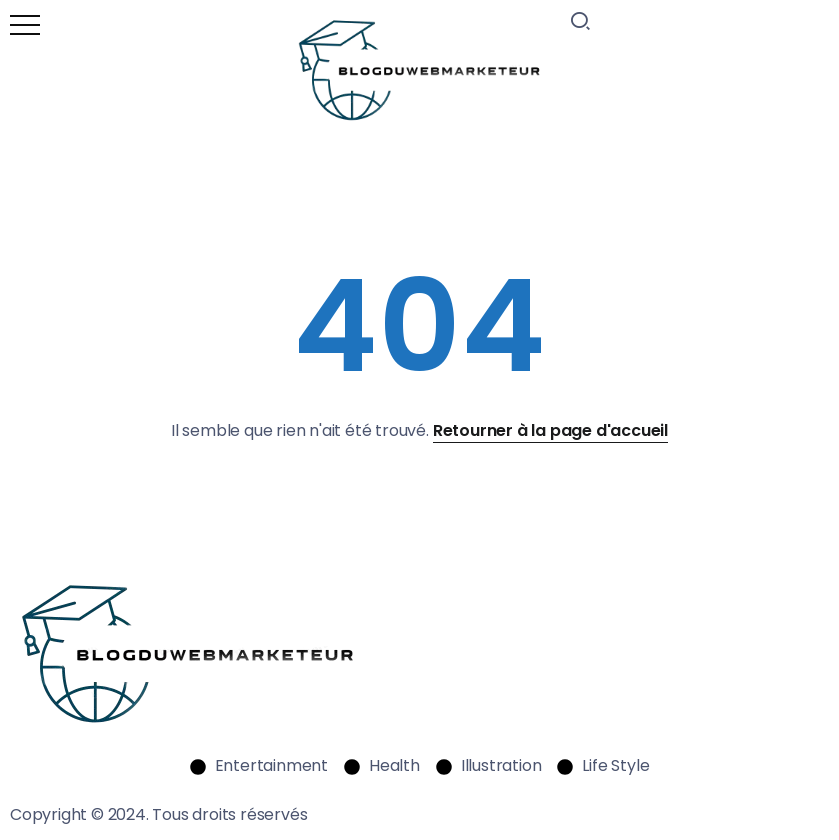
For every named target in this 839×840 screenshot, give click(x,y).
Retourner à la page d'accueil (550, 430)
